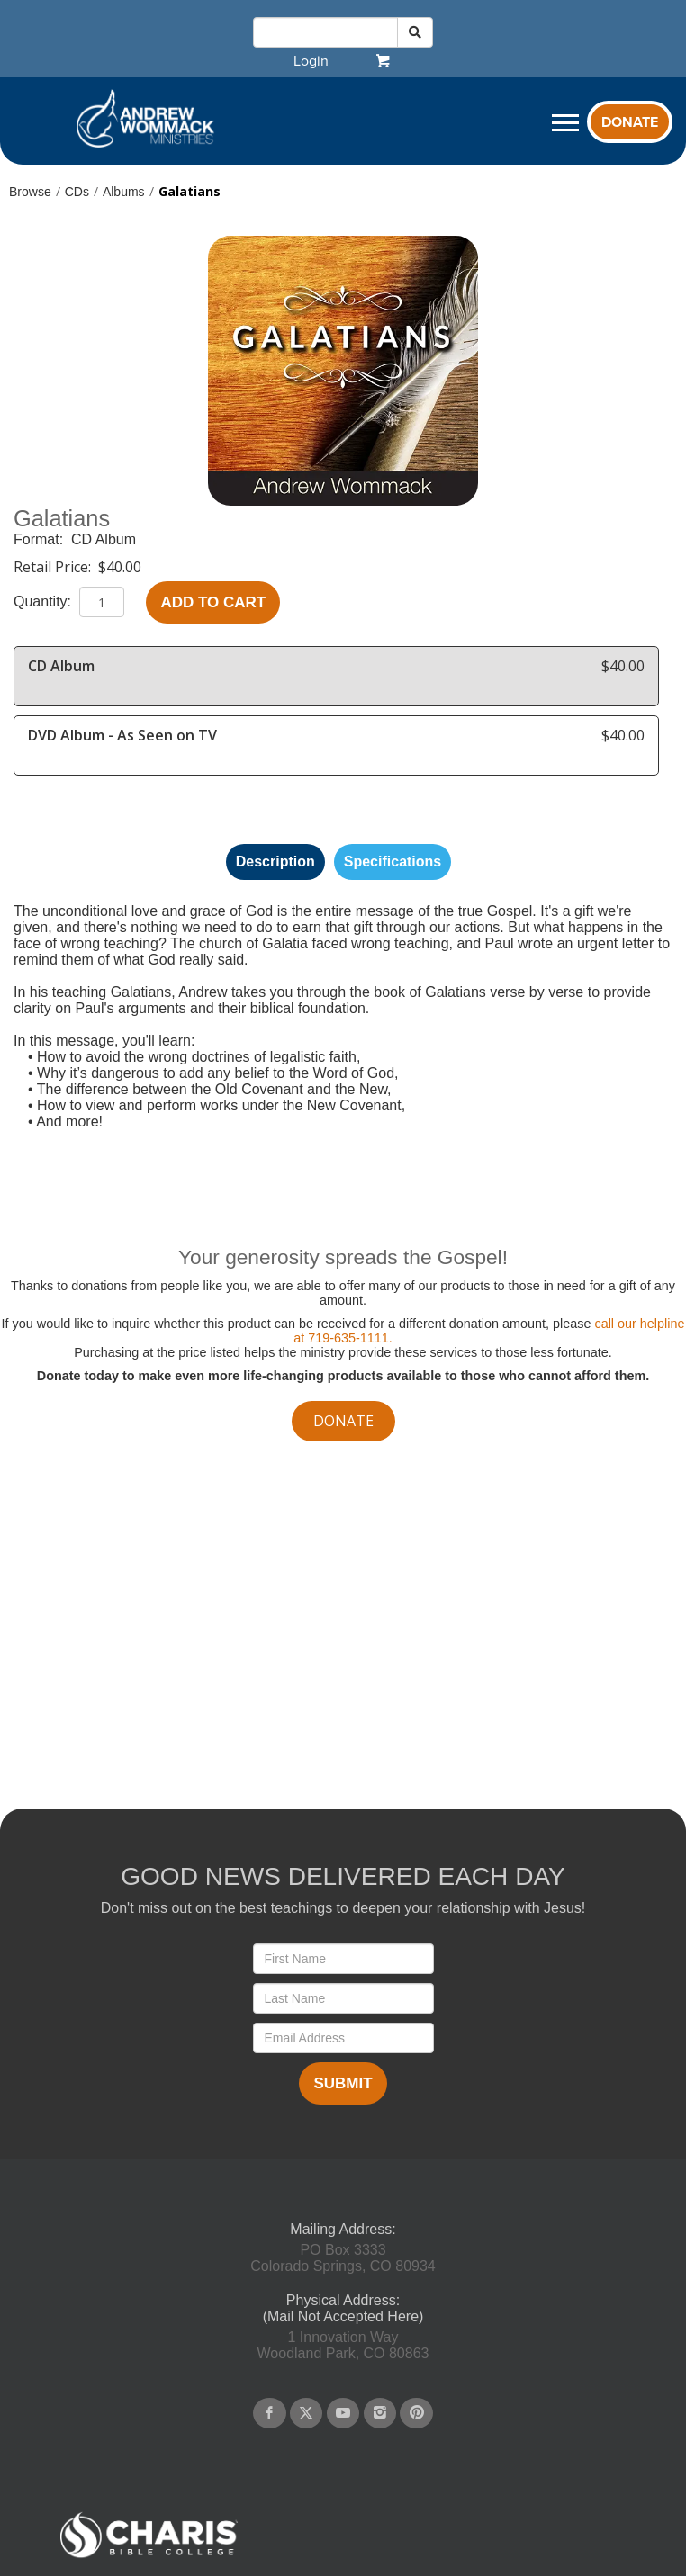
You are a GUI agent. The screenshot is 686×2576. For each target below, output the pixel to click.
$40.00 (119, 567)
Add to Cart (213, 602)
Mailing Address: (342, 2229)
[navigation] (311, 61)
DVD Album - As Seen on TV (122, 735)
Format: (41, 539)
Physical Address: (343, 2300)
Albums (124, 191)
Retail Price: (54, 567)
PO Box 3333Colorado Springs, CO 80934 (342, 2258)
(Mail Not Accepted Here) (343, 2316)
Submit (342, 2083)
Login (311, 61)
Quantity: (44, 601)
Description (275, 861)
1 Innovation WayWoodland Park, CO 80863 (343, 2345)
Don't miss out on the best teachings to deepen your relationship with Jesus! (343, 1908)
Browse (30, 191)
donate (343, 1421)
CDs (77, 191)
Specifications (392, 861)
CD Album (103, 539)
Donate (629, 122)
